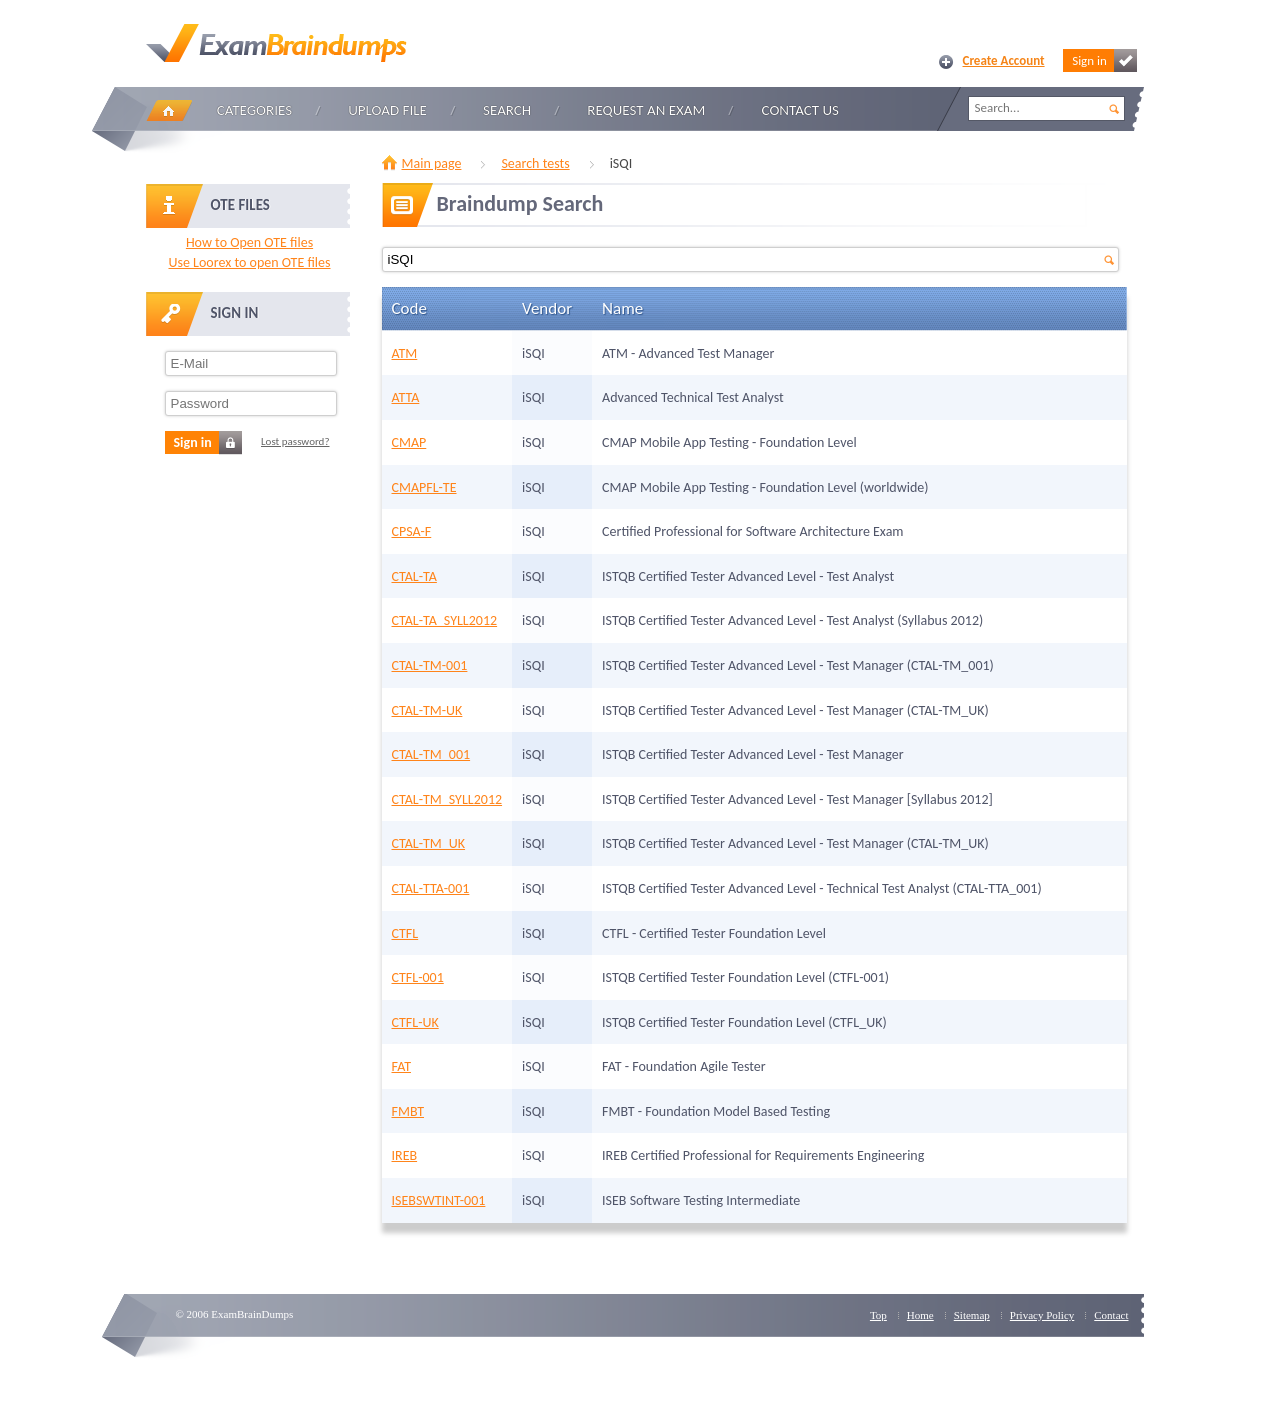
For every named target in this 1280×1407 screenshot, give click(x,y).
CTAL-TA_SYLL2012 (445, 620)
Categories (254, 110)
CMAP (409, 442)
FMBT (408, 1111)
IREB (405, 1155)
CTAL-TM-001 (430, 665)
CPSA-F (412, 531)
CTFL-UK (415, 1022)
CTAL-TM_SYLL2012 (447, 799)
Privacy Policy (1042, 1315)
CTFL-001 (418, 977)
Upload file (387, 110)
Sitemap (972, 1315)
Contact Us (800, 110)
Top (878, 1315)
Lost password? (295, 441)
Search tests (535, 163)
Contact (1111, 1315)
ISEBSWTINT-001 (439, 1200)
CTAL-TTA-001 (431, 888)
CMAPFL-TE (424, 487)
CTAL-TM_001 (431, 754)
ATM (405, 353)
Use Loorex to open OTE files (249, 262)
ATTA (406, 397)
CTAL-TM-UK (427, 710)
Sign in (1104, 60)
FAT (401, 1066)
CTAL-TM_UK (429, 843)
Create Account (1004, 60)
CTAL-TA (414, 576)
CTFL (405, 933)
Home (169, 110)
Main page (432, 163)
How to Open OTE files (249, 242)
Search (507, 110)
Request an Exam (646, 110)
